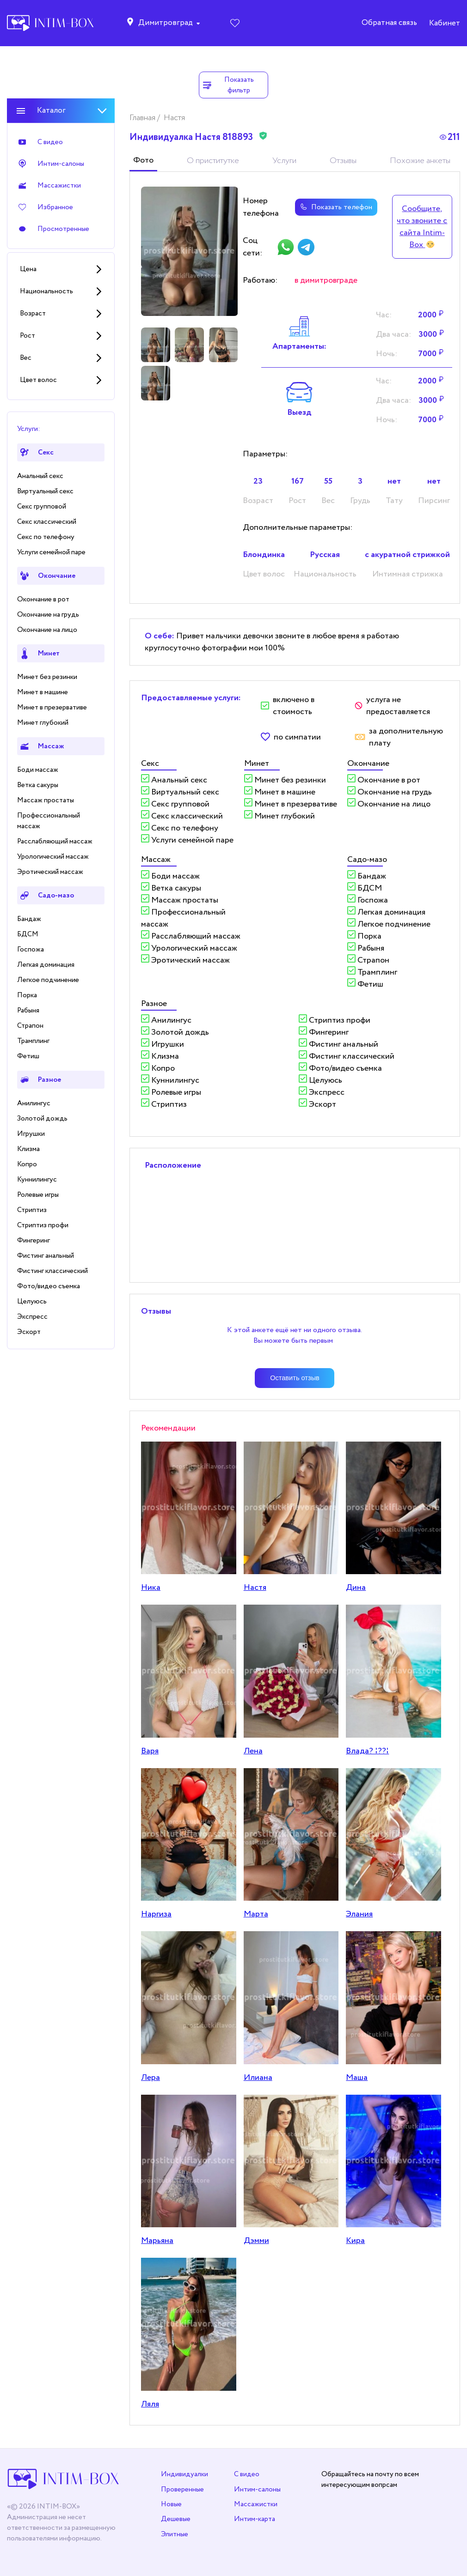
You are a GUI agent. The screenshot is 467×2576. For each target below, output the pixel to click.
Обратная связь (389, 23)
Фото (143, 160)
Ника (150, 1588)
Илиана (258, 2078)
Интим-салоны (257, 2489)
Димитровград (165, 23)
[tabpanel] (189, 251)
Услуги (284, 161)
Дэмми (256, 2241)
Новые (171, 2504)
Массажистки (255, 2504)
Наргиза (156, 1914)
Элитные (174, 2534)
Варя (150, 1751)
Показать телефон (335, 207)
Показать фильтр (228, 85)
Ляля (150, 2404)
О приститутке (213, 161)
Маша (357, 2078)
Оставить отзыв (295, 1378)
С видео (246, 2474)
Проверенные (182, 2489)
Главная (143, 118)
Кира (355, 2241)
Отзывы (343, 161)
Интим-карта (254, 2519)
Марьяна (157, 2241)
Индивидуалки (184, 2474)
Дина (356, 1588)
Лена (253, 1751)
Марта (256, 1914)
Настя (255, 1588)
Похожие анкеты (420, 161)
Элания (359, 1914)
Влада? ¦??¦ (367, 1751)
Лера (150, 2078)
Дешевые (175, 2519)
